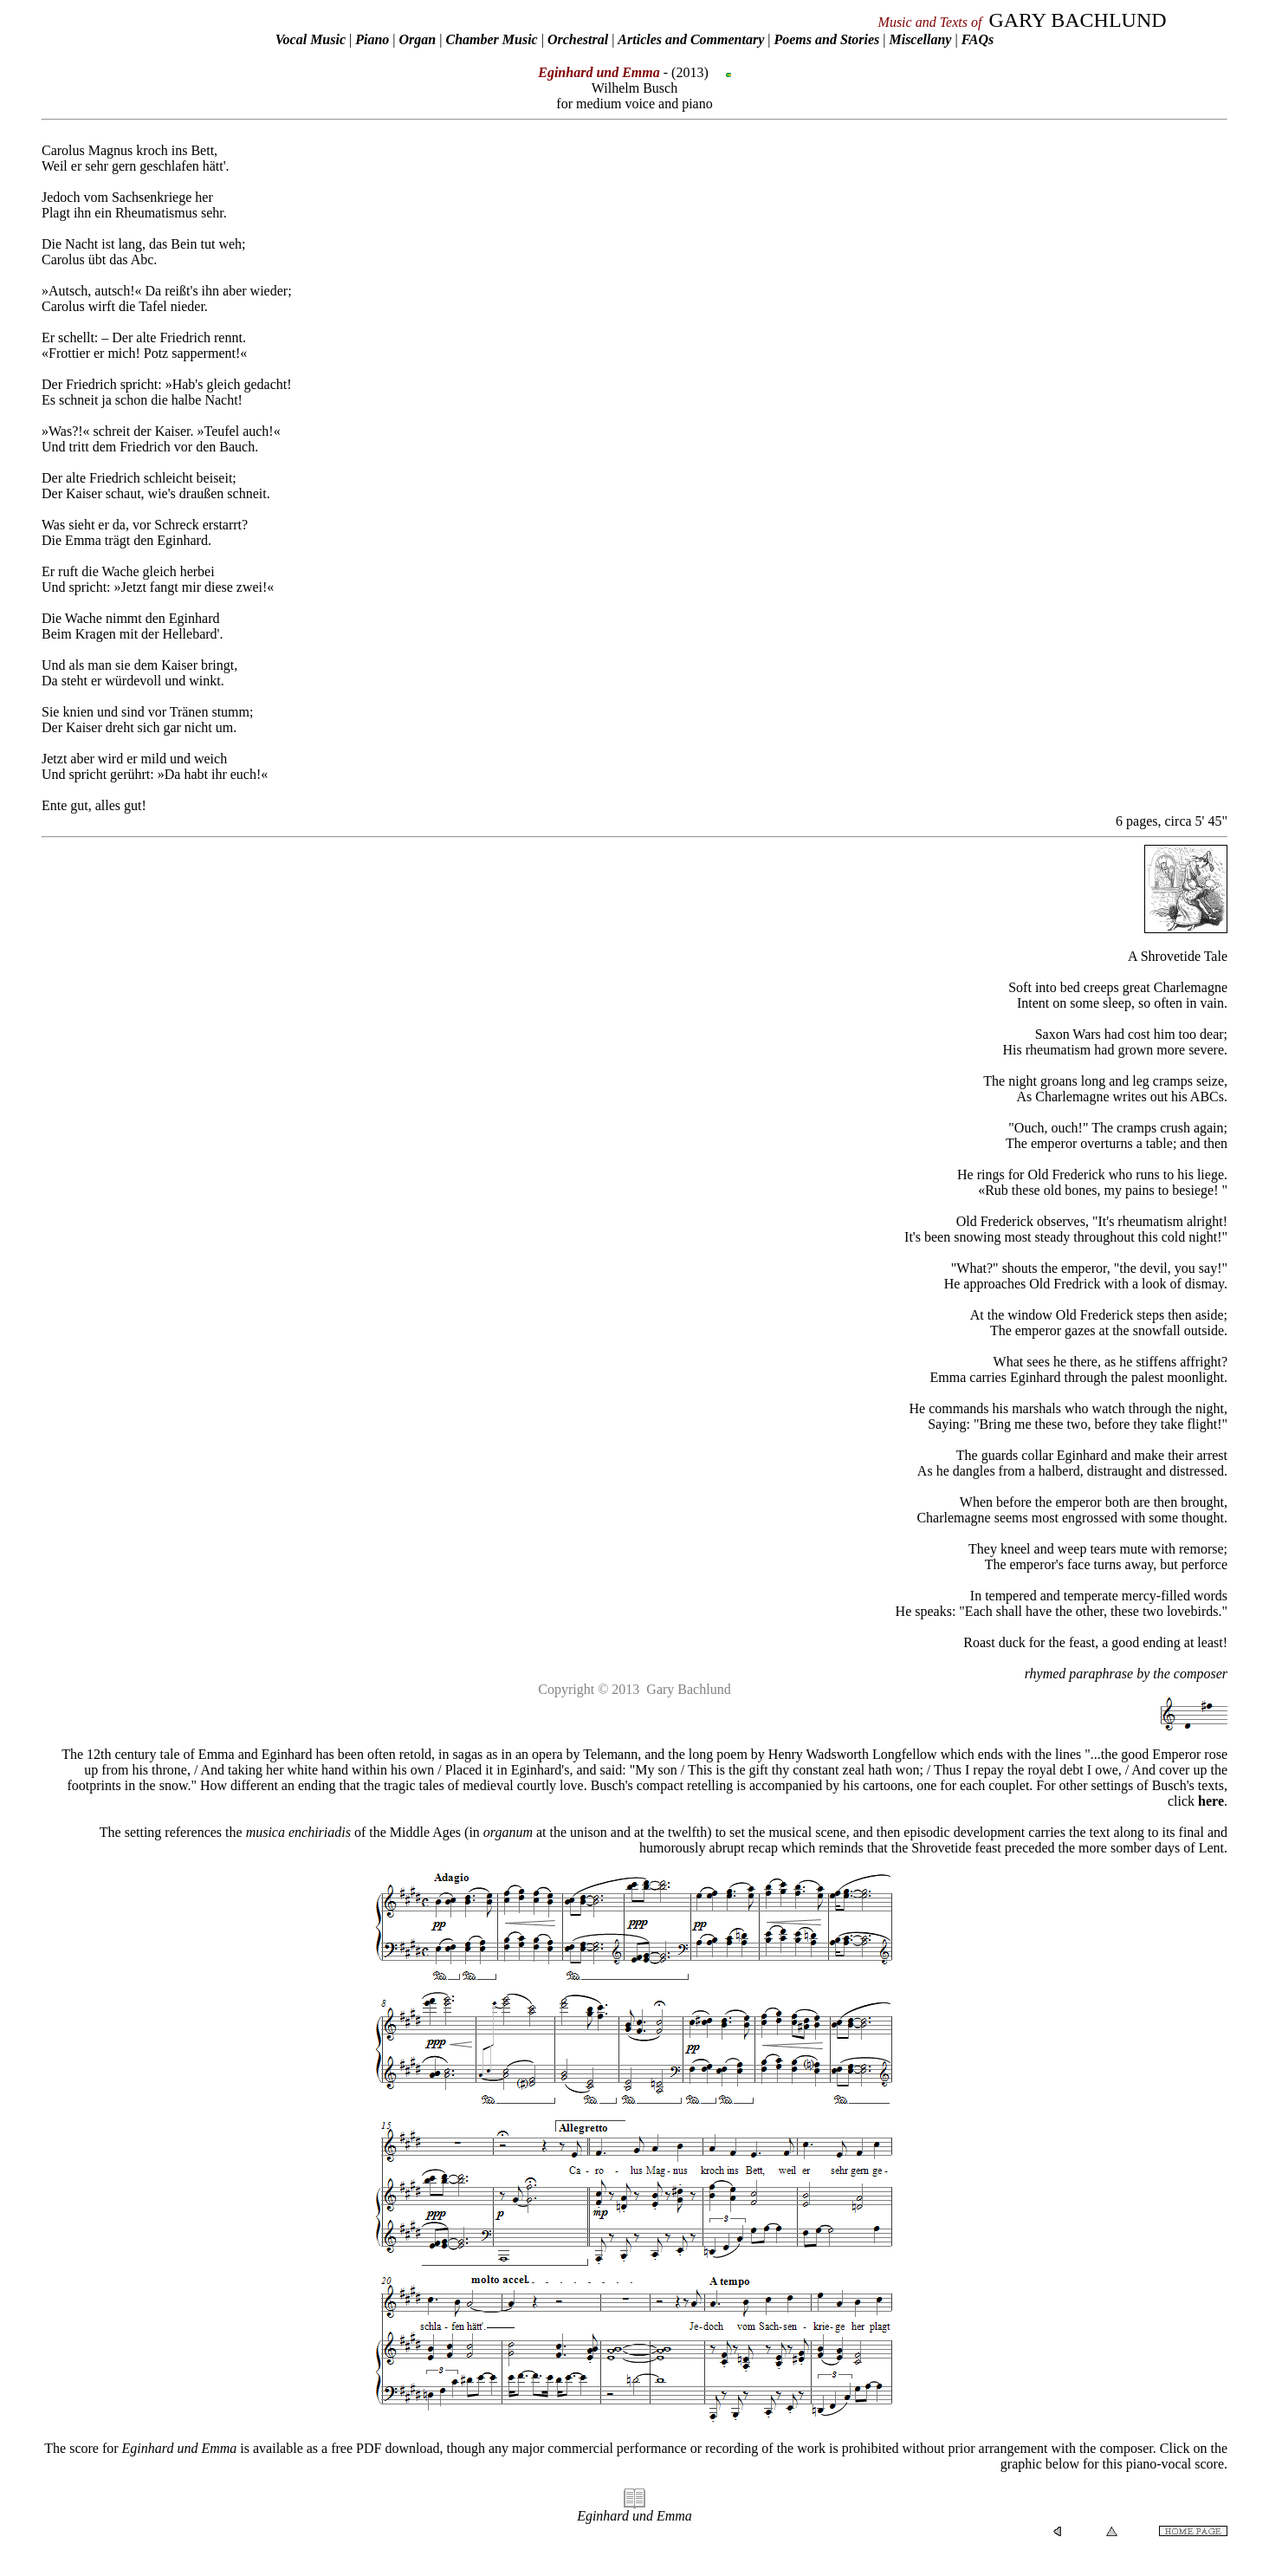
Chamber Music (491, 39)
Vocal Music (310, 39)
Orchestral (579, 39)
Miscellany (920, 39)
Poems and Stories (826, 39)
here (1211, 1801)
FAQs (977, 39)
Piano (372, 39)
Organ (418, 39)
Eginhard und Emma (634, 2515)
